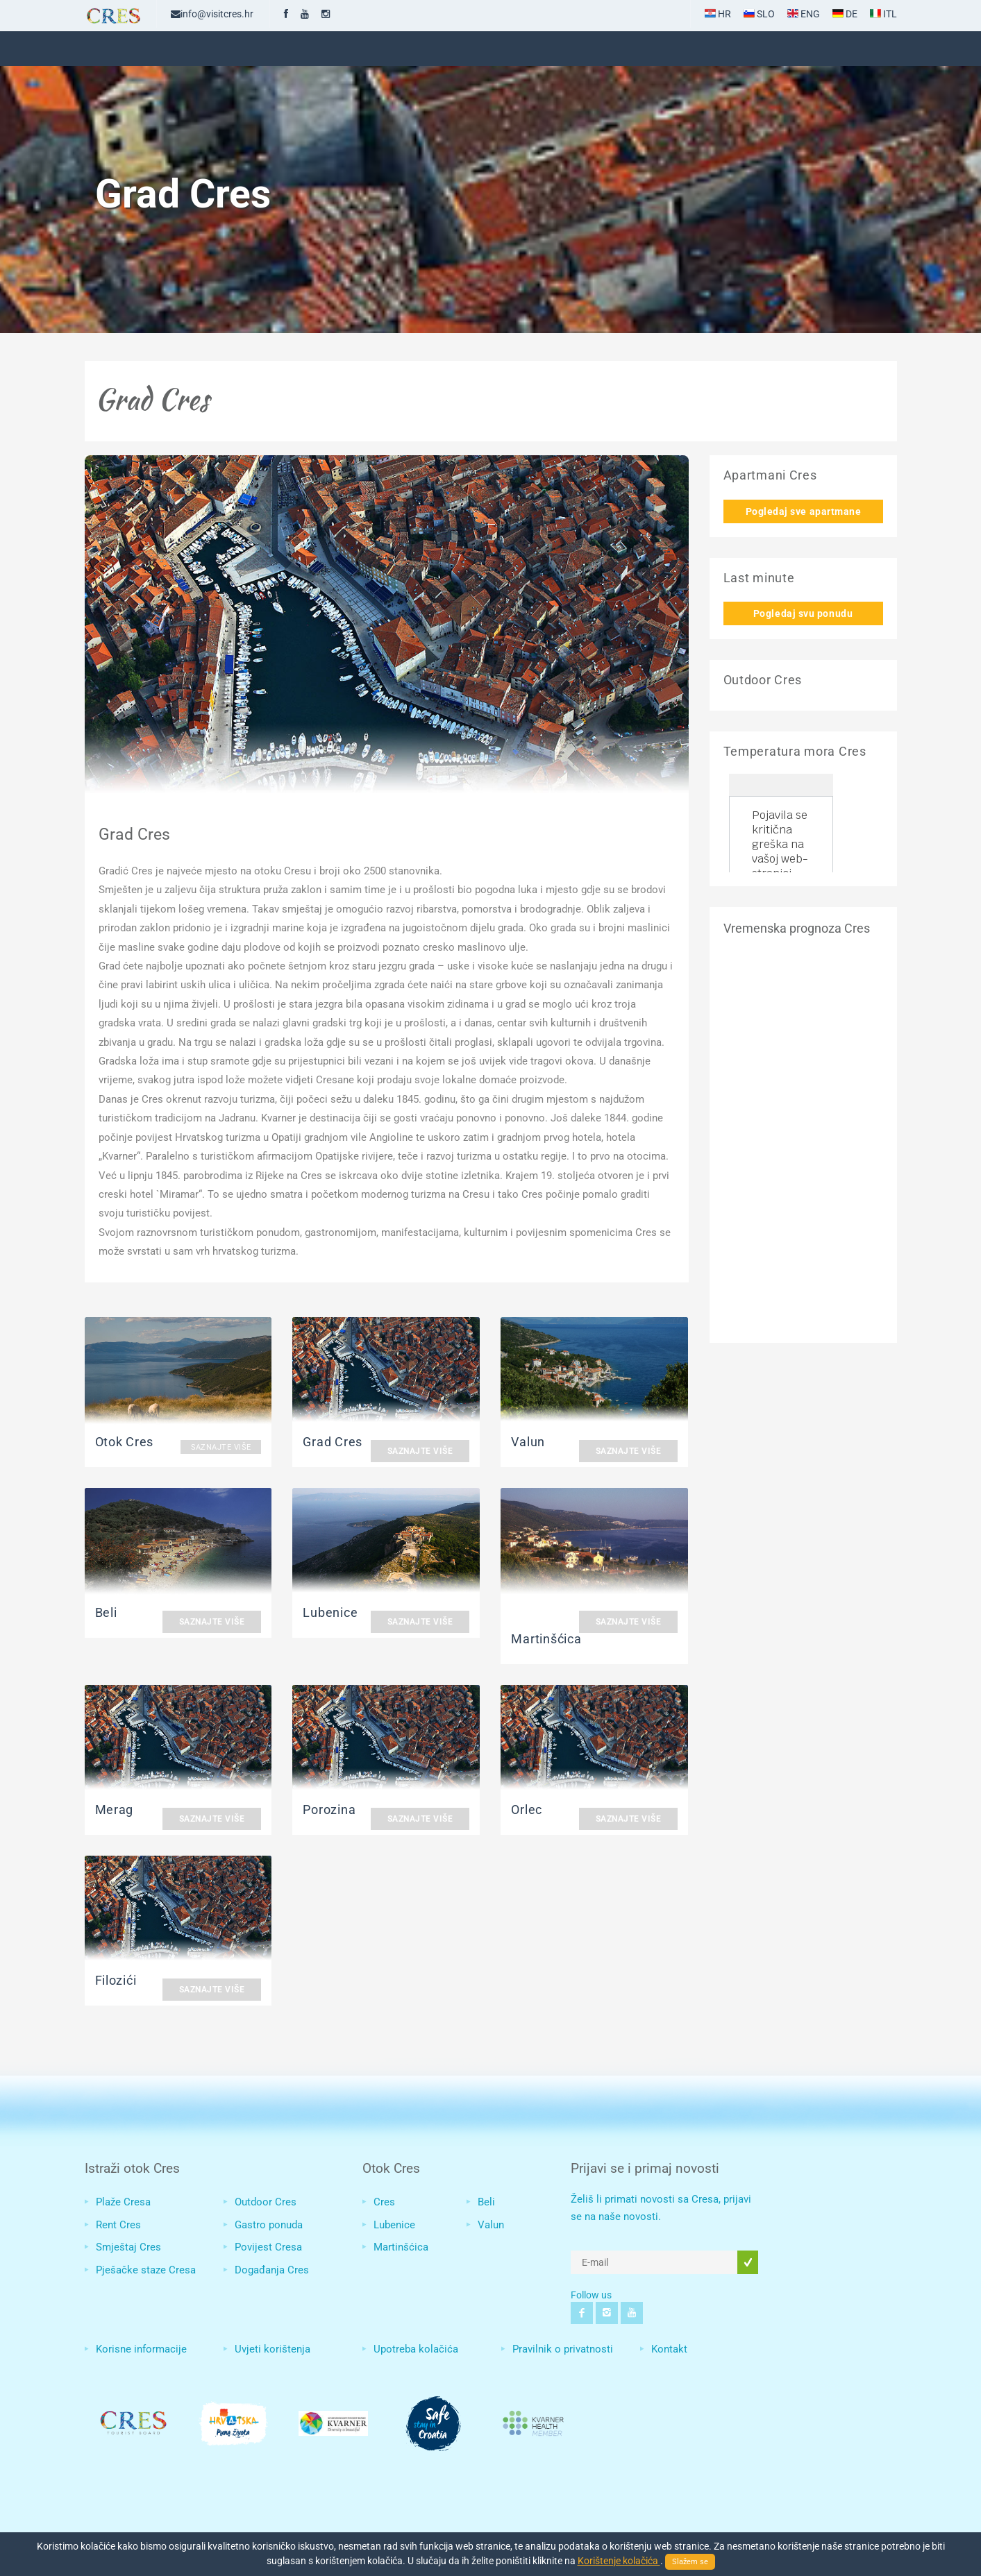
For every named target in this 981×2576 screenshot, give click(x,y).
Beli (486, 2202)
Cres (384, 2202)
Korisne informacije (141, 2349)
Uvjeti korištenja (272, 2349)
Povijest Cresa (268, 2247)
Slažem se (690, 2561)
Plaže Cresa (123, 2202)
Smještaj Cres (128, 2247)
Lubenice (394, 2225)
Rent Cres (118, 2225)
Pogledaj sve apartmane (804, 511)
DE (844, 13)
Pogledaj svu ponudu (803, 613)
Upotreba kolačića (416, 2349)
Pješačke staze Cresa (146, 2270)
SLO (759, 13)
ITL (883, 13)
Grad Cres (134, 834)
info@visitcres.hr (212, 13)
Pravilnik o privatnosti (562, 2349)
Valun (491, 2225)
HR (718, 13)
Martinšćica (401, 2247)
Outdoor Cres (265, 2202)
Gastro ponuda (269, 2225)
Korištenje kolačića (619, 2560)
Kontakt (669, 2349)
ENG (803, 13)
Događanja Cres (272, 2270)
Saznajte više (221, 1447)
